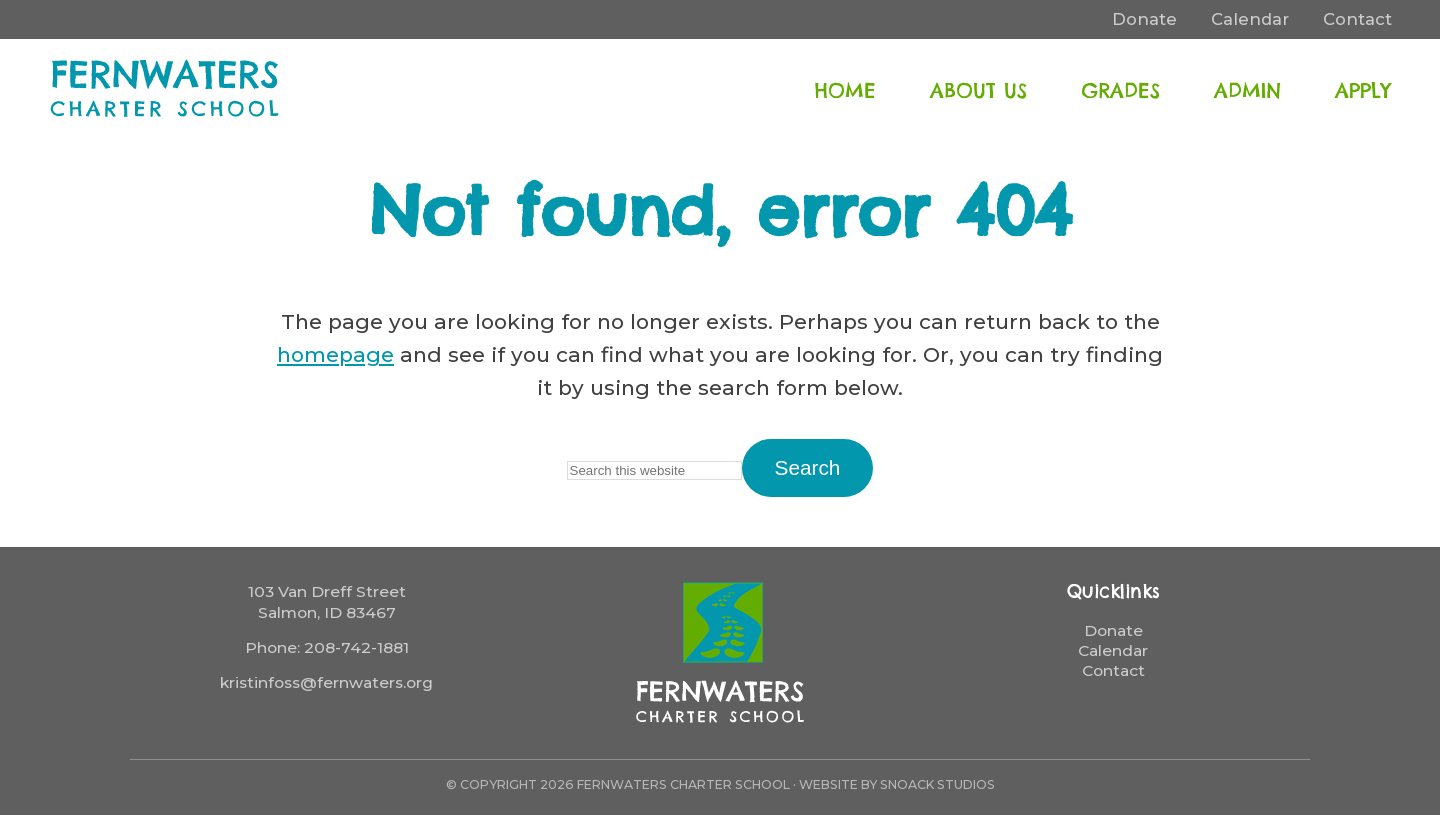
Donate (1113, 630)
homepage (335, 354)
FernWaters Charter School (165, 88)
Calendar (1113, 650)
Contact (1113, 670)
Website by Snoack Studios (897, 784)
